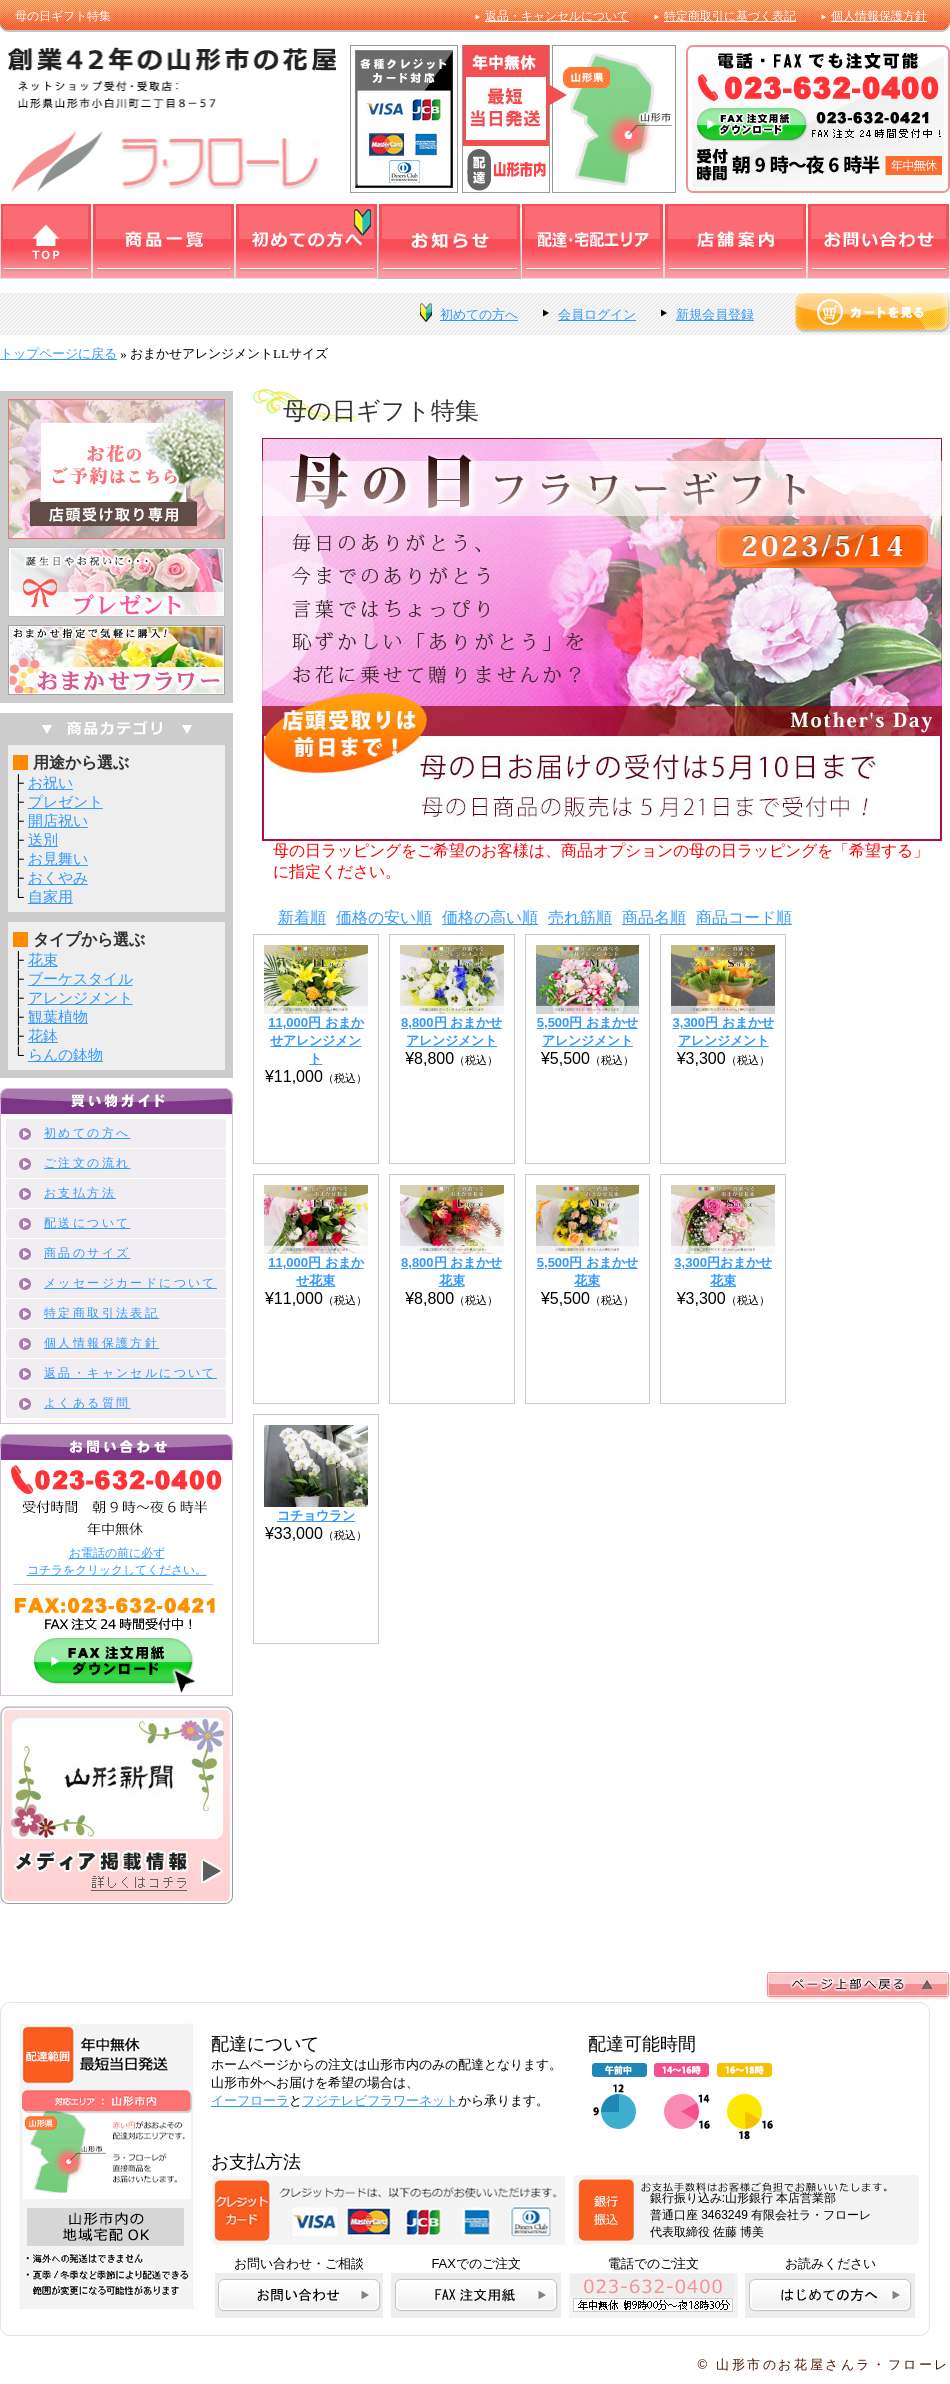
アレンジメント (80, 997)
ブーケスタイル (80, 978)
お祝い (50, 782)
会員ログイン (597, 314)
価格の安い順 (384, 917)
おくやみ (58, 877)
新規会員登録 (715, 314)
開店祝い (58, 820)
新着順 (302, 917)
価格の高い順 (490, 917)
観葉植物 (58, 1016)
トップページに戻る (58, 353)
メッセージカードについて (130, 1283)
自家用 (50, 896)
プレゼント (65, 801)
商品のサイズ (87, 1253)
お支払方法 (80, 1193)
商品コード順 (744, 917)
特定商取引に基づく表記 (730, 16)
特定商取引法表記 (101, 1313)
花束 (43, 959)
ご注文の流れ (87, 1163)
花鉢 (43, 1035)
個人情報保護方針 (879, 16)
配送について (87, 1223)
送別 (43, 839)
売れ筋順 (580, 917)
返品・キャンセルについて (557, 16)
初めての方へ (479, 314)
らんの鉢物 (65, 1054)
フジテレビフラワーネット (380, 2100)
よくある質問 (87, 1403)
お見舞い (58, 858)
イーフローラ (250, 2100)
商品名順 (654, 917)
